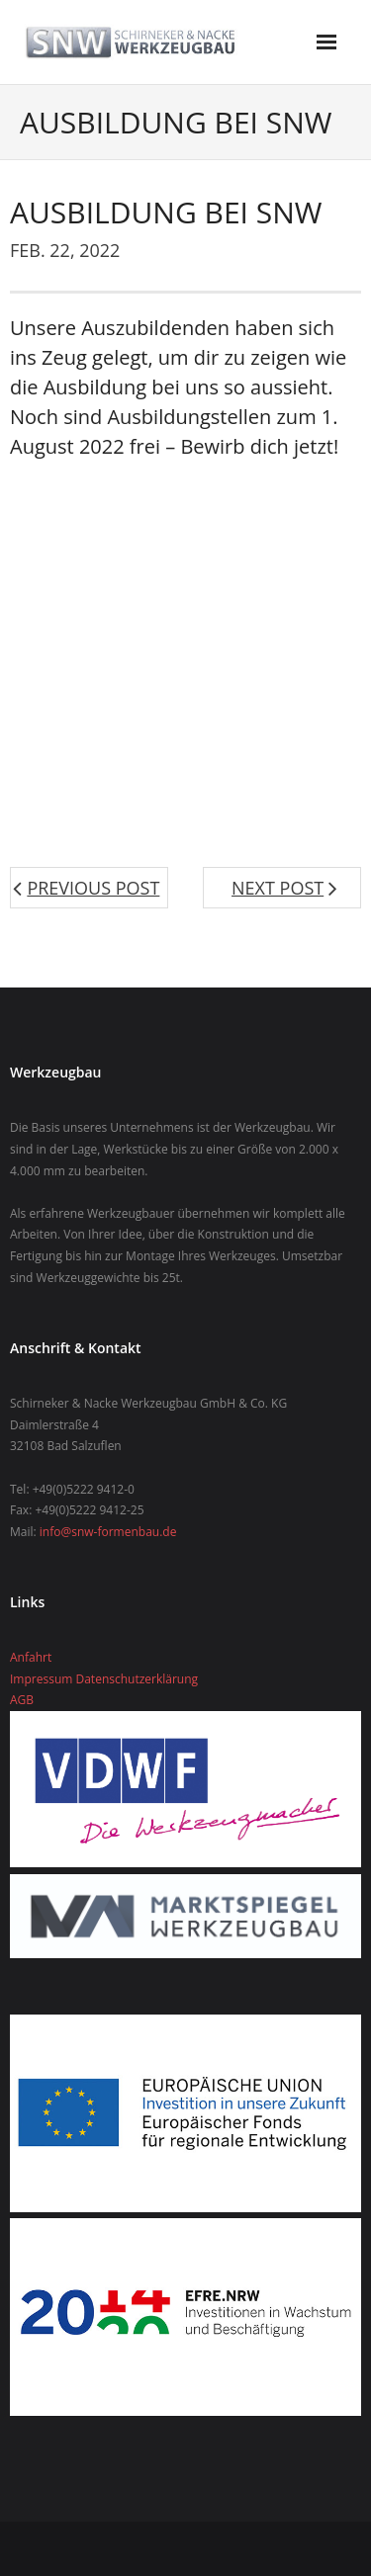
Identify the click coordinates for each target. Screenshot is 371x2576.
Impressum (41, 1679)
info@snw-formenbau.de (108, 1531)
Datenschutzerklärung (136, 1679)
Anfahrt (30, 1657)
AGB (22, 1699)
